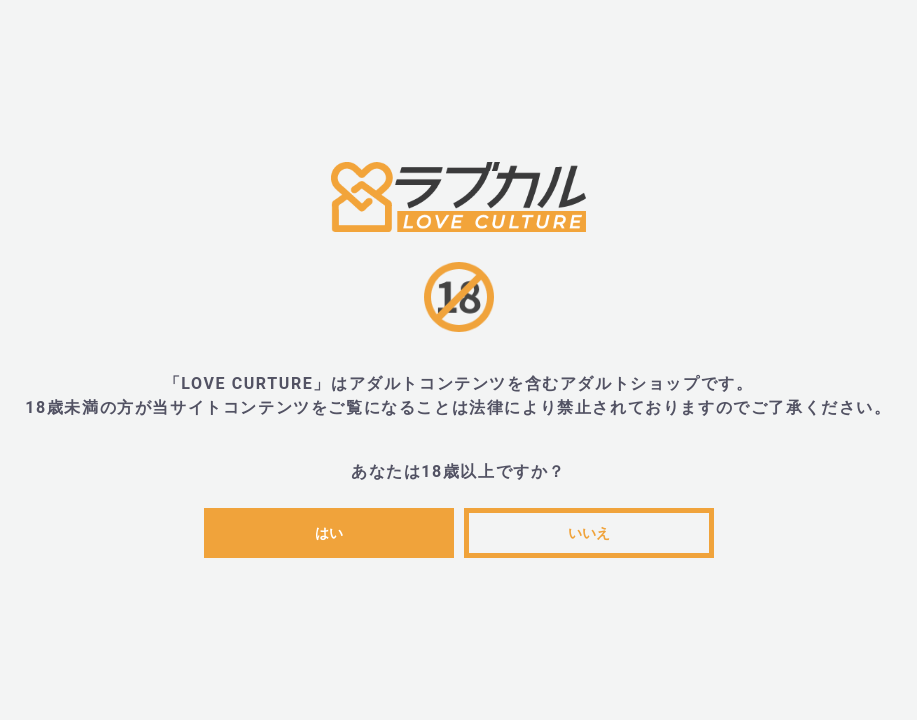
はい (329, 533)
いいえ (589, 533)
